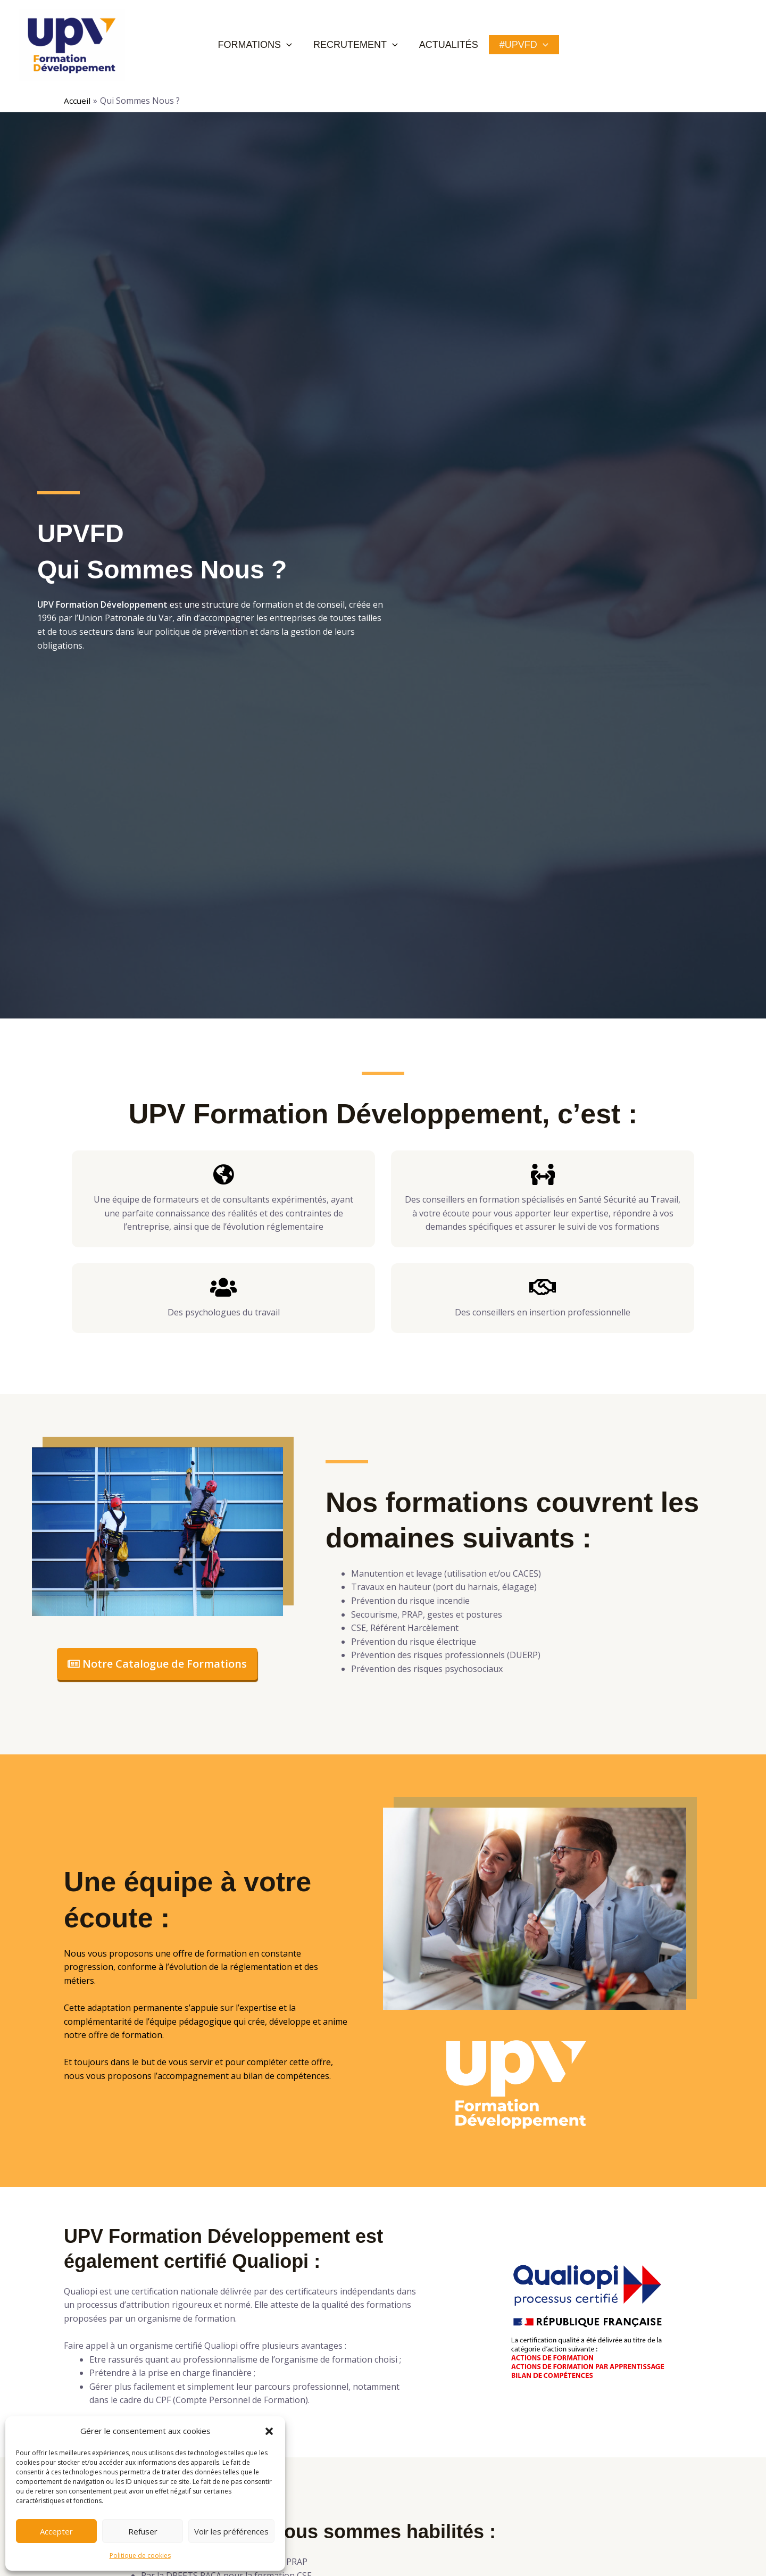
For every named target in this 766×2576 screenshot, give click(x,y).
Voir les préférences (231, 2531)
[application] (299, 44)
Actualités (446, 44)
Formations (268, 44)
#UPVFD (513, 44)
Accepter (56, 2531)
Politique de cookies (140, 2555)
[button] (269, 2431)
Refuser (142, 2531)
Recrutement (361, 44)
